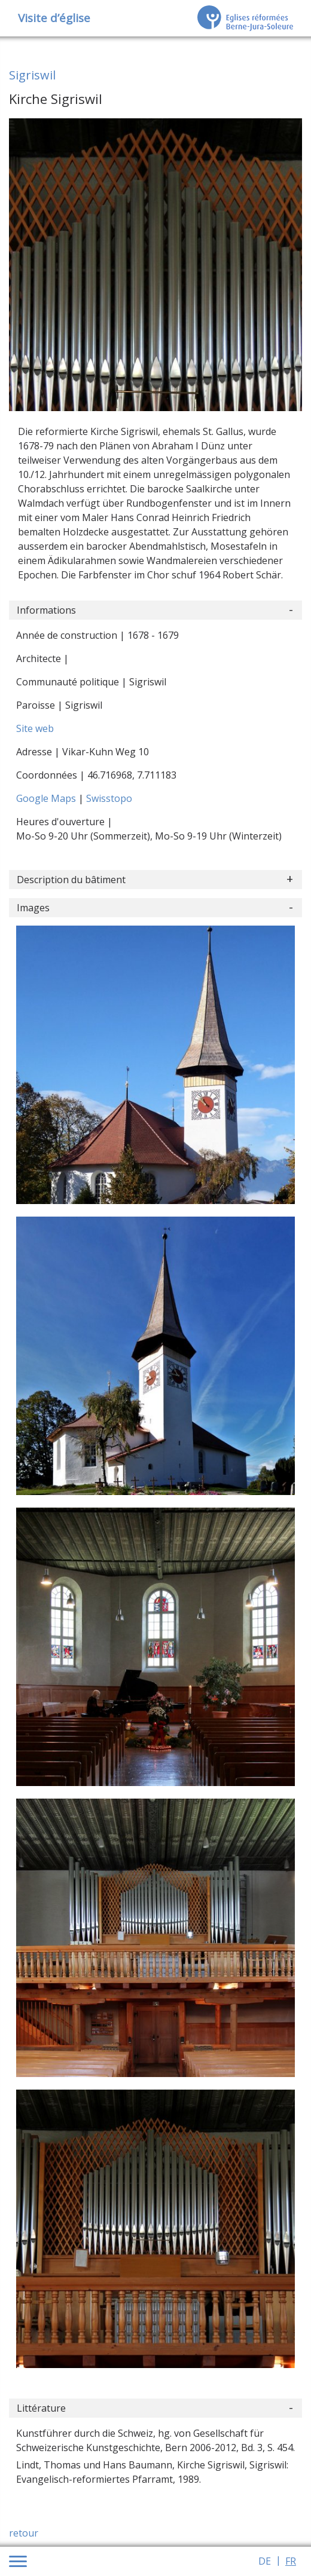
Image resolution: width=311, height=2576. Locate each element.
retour (23, 2533)
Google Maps (47, 798)
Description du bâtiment (71, 879)
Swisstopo (109, 798)
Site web (35, 728)
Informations (46, 610)
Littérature (41, 2408)
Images (33, 907)
